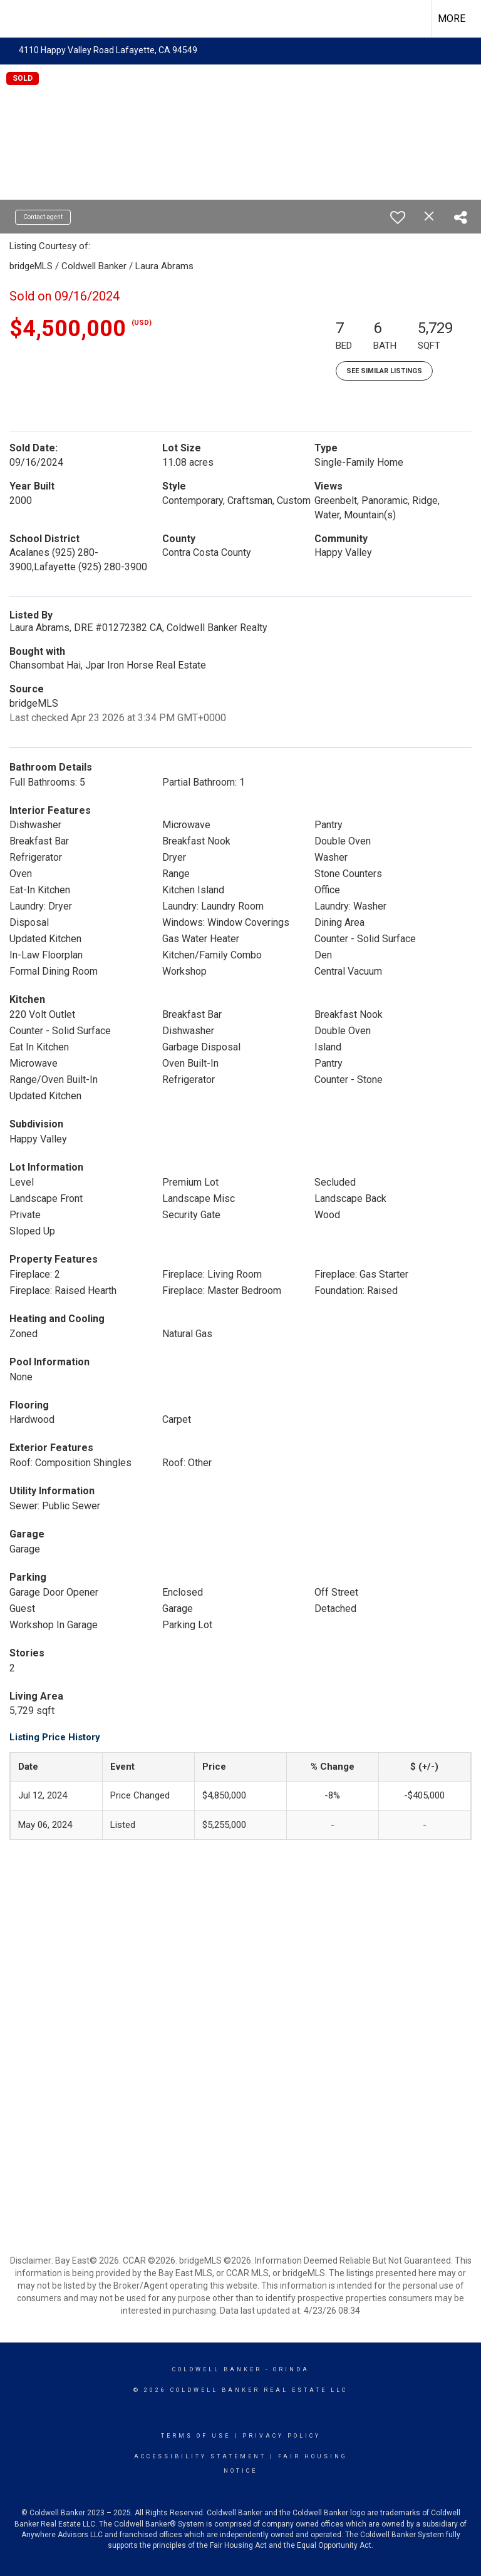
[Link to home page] (16, 17)
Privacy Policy (281, 2436)
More (451, 18)
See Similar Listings (384, 371)
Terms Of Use (195, 2436)
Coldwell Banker (217, 2369)
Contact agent (43, 216)
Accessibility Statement (200, 2456)
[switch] (397, 217)
